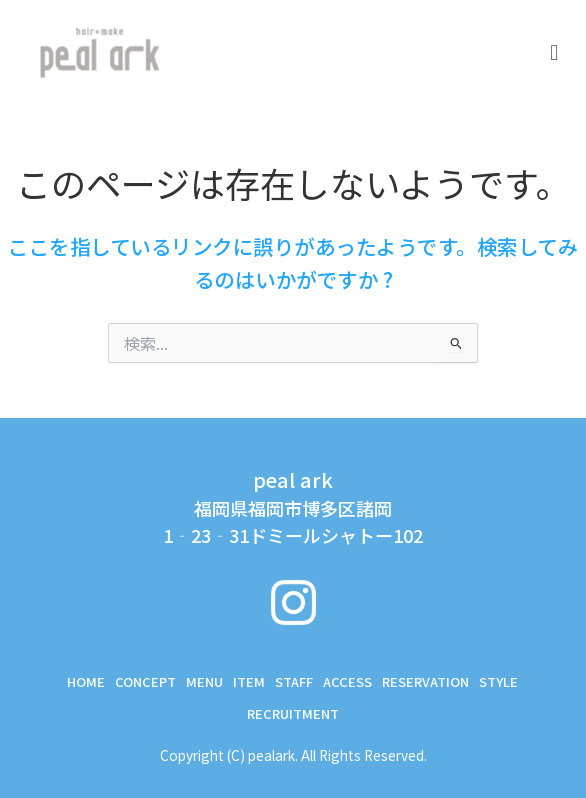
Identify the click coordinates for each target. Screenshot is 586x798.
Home (86, 681)
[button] (554, 51)
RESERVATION (425, 681)
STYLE (498, 681)
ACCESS (347, 681)
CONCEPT (145, 681)
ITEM (249, 681)
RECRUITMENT (293, 713)
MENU (204, 681)
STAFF (294, 681)
